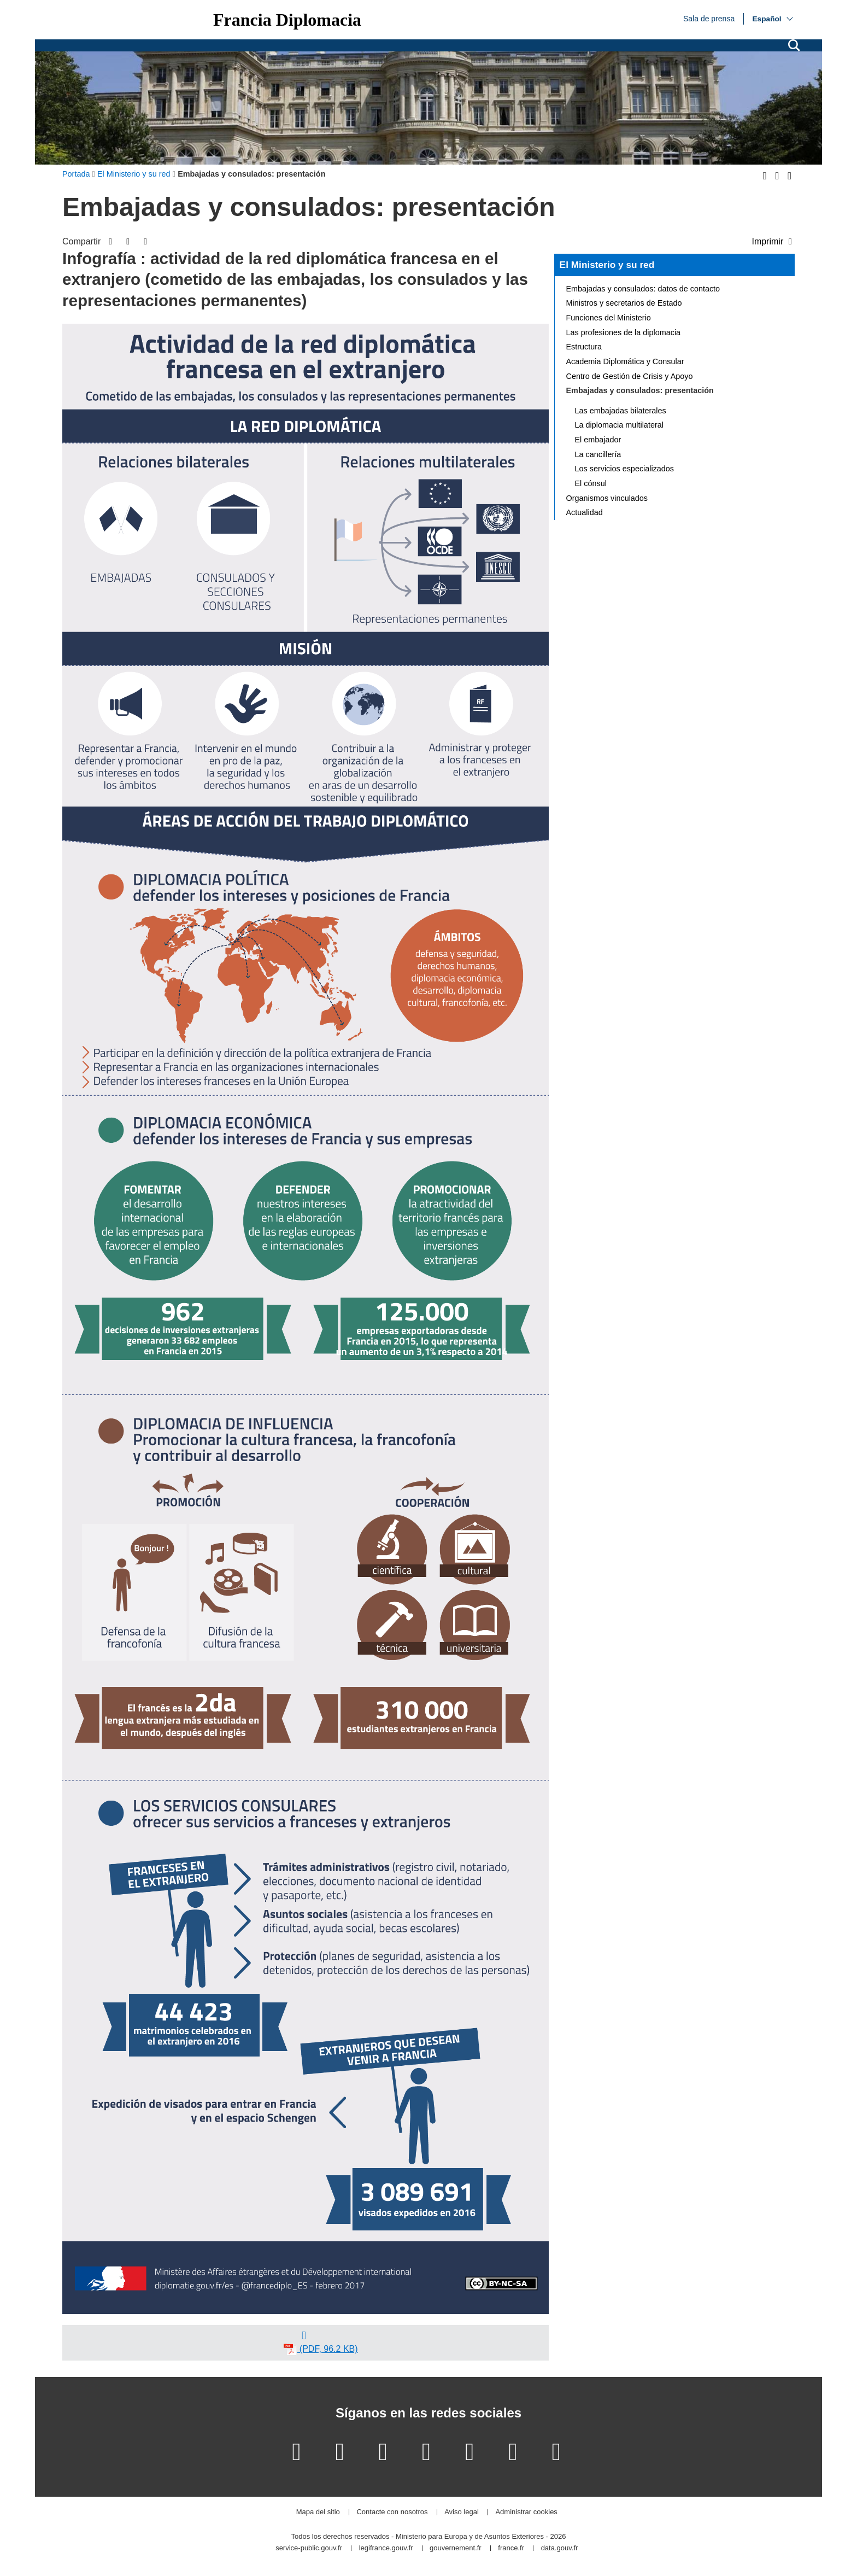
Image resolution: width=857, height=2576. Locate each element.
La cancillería (598, 454)
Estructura (584, 346)
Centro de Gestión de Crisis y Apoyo (629, 376)
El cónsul (591, 483)
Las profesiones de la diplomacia (623, 332)
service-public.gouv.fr (308, 2548)
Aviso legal (461, 2512)
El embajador (598, 439)
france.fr (511, 2548)
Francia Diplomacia (287, 19)
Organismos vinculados (607, 498)
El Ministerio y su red (607, 264)
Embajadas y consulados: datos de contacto (643, 288)
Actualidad (584, 512)
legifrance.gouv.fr (386, 2548)
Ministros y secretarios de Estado (624, 303)
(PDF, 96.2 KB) (320, 2349)
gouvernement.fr (456, 2548)
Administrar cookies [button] (526, 2512)
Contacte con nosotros (391, 2512)
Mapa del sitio (318, 2512)
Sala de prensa (709, 18)
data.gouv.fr (559, 2548)
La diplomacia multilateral (619, 424)
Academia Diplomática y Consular (625, 361)
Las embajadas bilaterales (620, 410)
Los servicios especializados (624, 468)
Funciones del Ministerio (608, 317)
